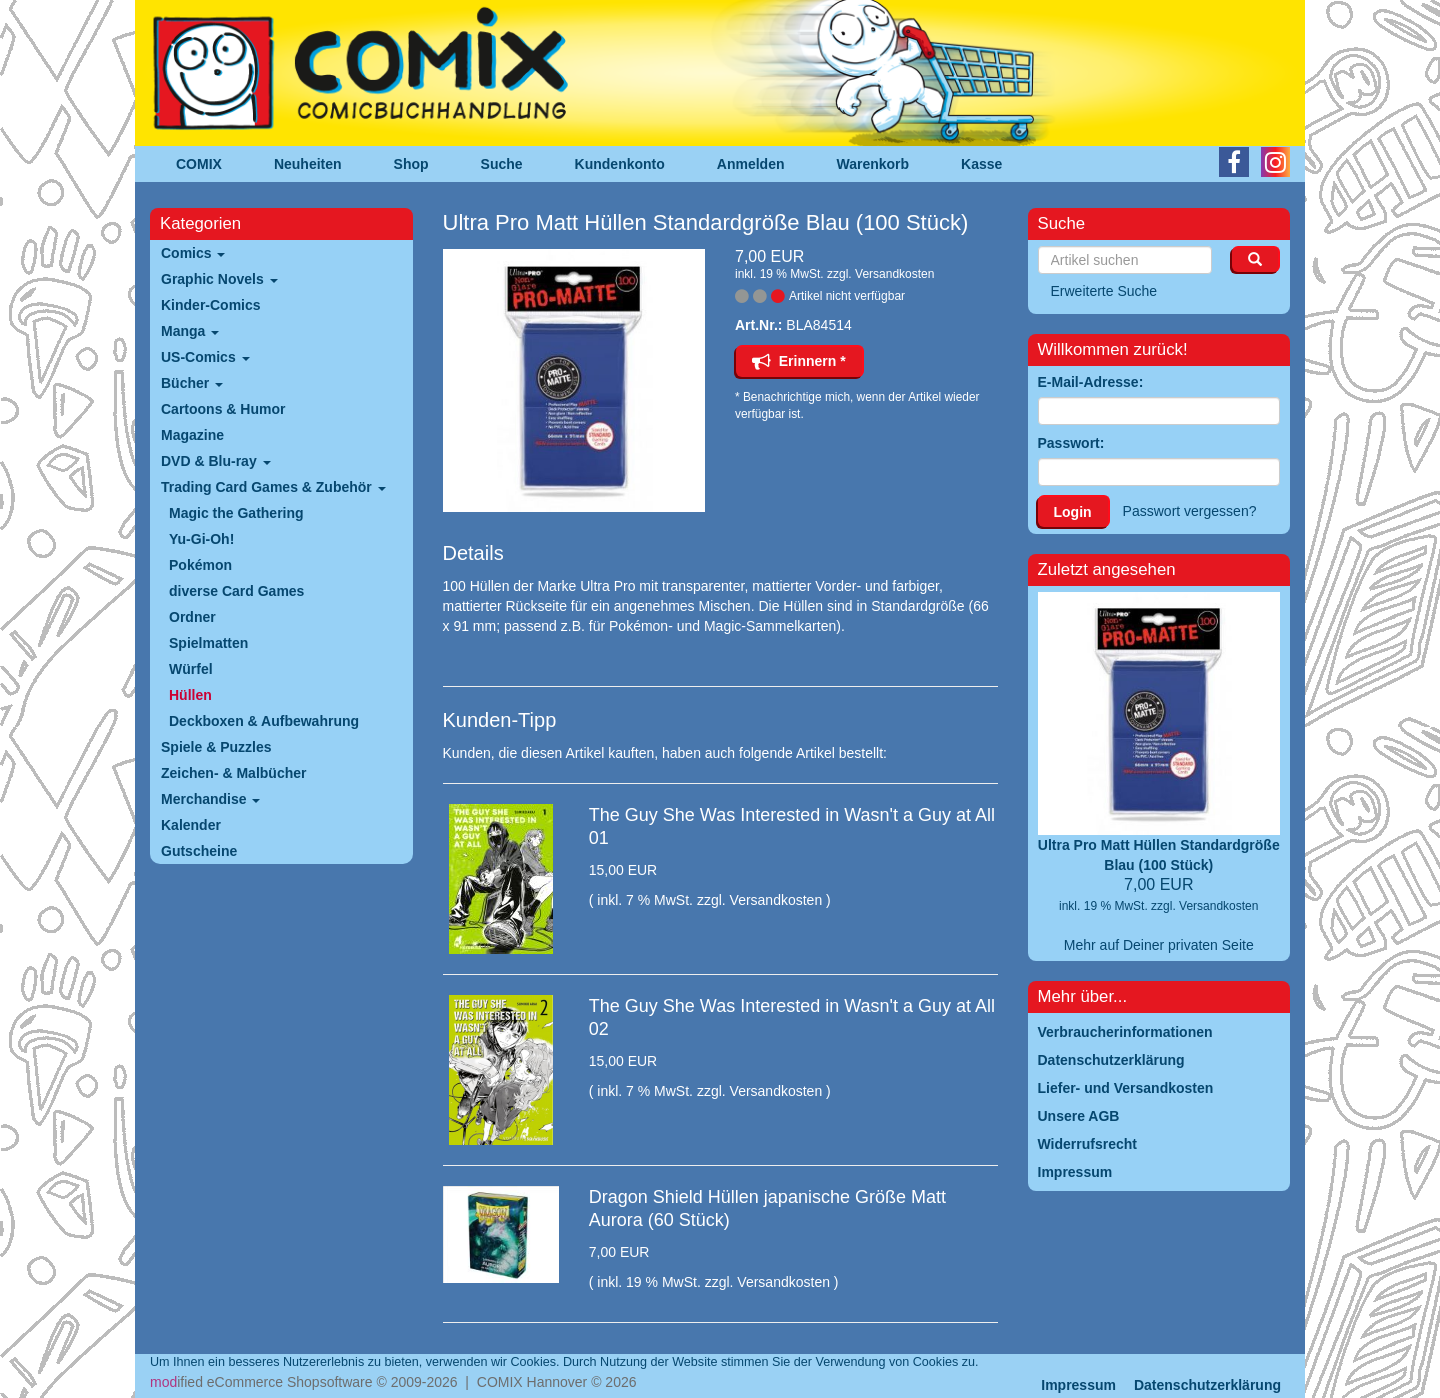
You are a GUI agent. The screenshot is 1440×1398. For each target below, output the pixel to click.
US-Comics (205, 357)
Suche (502, 164)
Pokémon (200, 565)
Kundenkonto (620, 164)
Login (1073, 512)
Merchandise (210, 799)
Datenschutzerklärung (1207, 1385)
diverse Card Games (236, 591)
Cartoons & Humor (223, 409)
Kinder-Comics (211, 305)
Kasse (981, 164)
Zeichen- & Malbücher (233, 773)
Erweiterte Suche (1104, 291)
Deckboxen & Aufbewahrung (264, 721)
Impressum (1078, 1385)
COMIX (199, 164)
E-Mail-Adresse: (1091, 382)
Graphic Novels (219, 279)
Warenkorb (873, 164)
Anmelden (751, 164)
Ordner (192, 617)
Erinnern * (799, 361)
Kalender (191, 825)
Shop (411, 164)
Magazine (192, 435)
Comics (193, 253)
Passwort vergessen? (1190, 511)
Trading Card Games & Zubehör (273, 487)
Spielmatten (208, 643)
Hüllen (190, 695)
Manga (190, 331)
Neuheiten (308, 164)
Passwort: (1071, 443)
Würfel (191, 669)
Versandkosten (894, 274)
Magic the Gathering (236, 513)
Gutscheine (199, 851)
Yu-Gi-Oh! (201, 539)
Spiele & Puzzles (216, 747)
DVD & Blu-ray (216, 461)
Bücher (192, 383)
